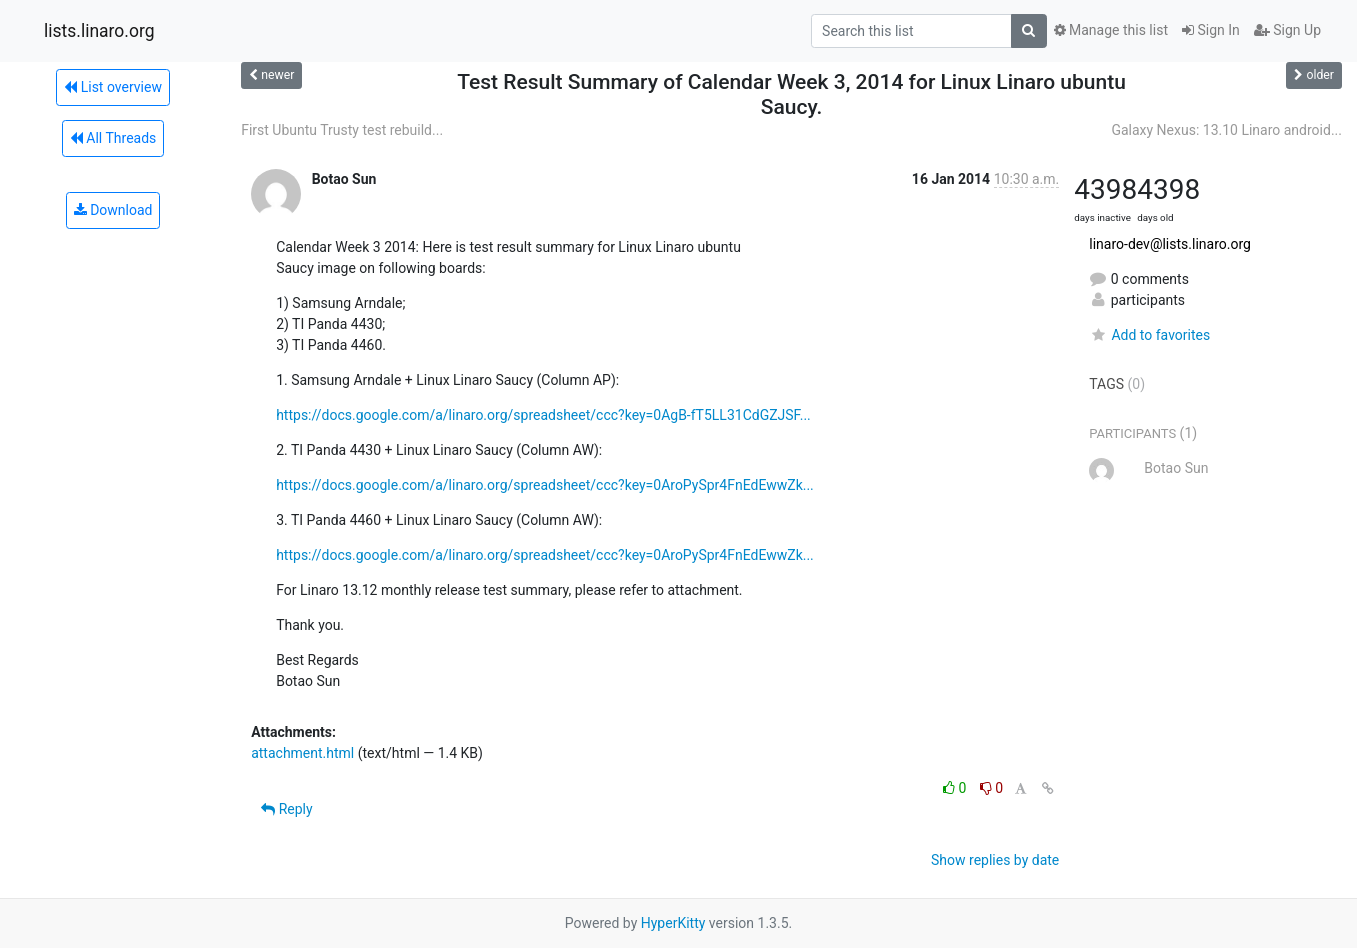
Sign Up (1287, 30)
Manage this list (1111, 30)
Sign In (1211, 30)
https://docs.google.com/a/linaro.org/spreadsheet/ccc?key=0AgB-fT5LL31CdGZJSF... (543, 415)
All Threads (113, 138)
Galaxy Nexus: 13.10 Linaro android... (1226, 130)
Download (113, 210)
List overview (113, 87)
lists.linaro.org (99, 31)
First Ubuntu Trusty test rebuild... (342, 130)
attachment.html (302, 753)
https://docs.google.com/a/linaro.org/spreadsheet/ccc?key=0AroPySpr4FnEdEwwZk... (545, 485)
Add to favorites (1149, 335)
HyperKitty (673, 923)
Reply (286, 809)
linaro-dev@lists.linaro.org (1170, 244)
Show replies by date (995, 860)
